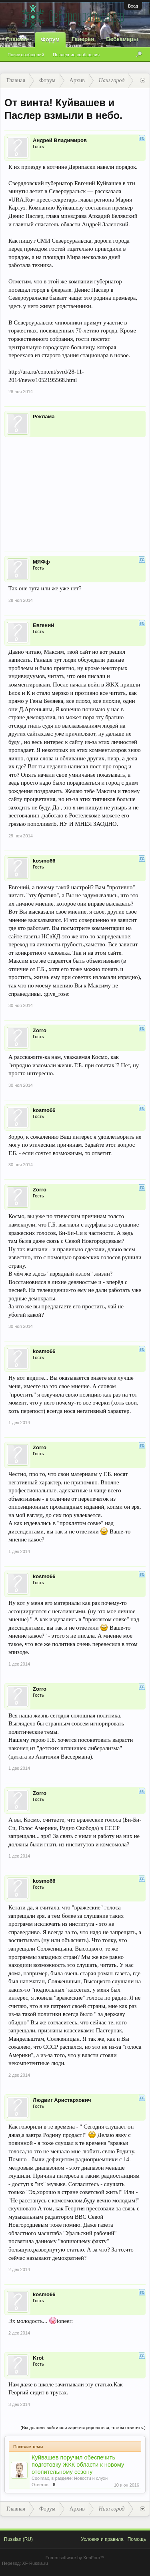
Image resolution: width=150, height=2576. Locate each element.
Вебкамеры (122, 39)
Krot (38, 2358)
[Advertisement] (75, 489)
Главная (17, 39)
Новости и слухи (91, 2478)
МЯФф (41, 562)
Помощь (137, 2539)
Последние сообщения (76, 54)
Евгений (43, 625)
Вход (133, 6)
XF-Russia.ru (35, 2563)
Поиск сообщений (26, 54)
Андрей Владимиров (60, 140)
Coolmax (40, 2478)
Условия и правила (102, 2539)
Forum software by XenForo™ (75, 2557)
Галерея (83, 39)
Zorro (39, 1030)
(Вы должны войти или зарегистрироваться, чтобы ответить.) (83, 2427)
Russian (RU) (18, 2539)
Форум (50, 39)
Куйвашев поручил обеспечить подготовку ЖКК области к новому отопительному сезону (78, 2464)
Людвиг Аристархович (62, 2100)
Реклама (43, 416)
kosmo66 (44, 861)
